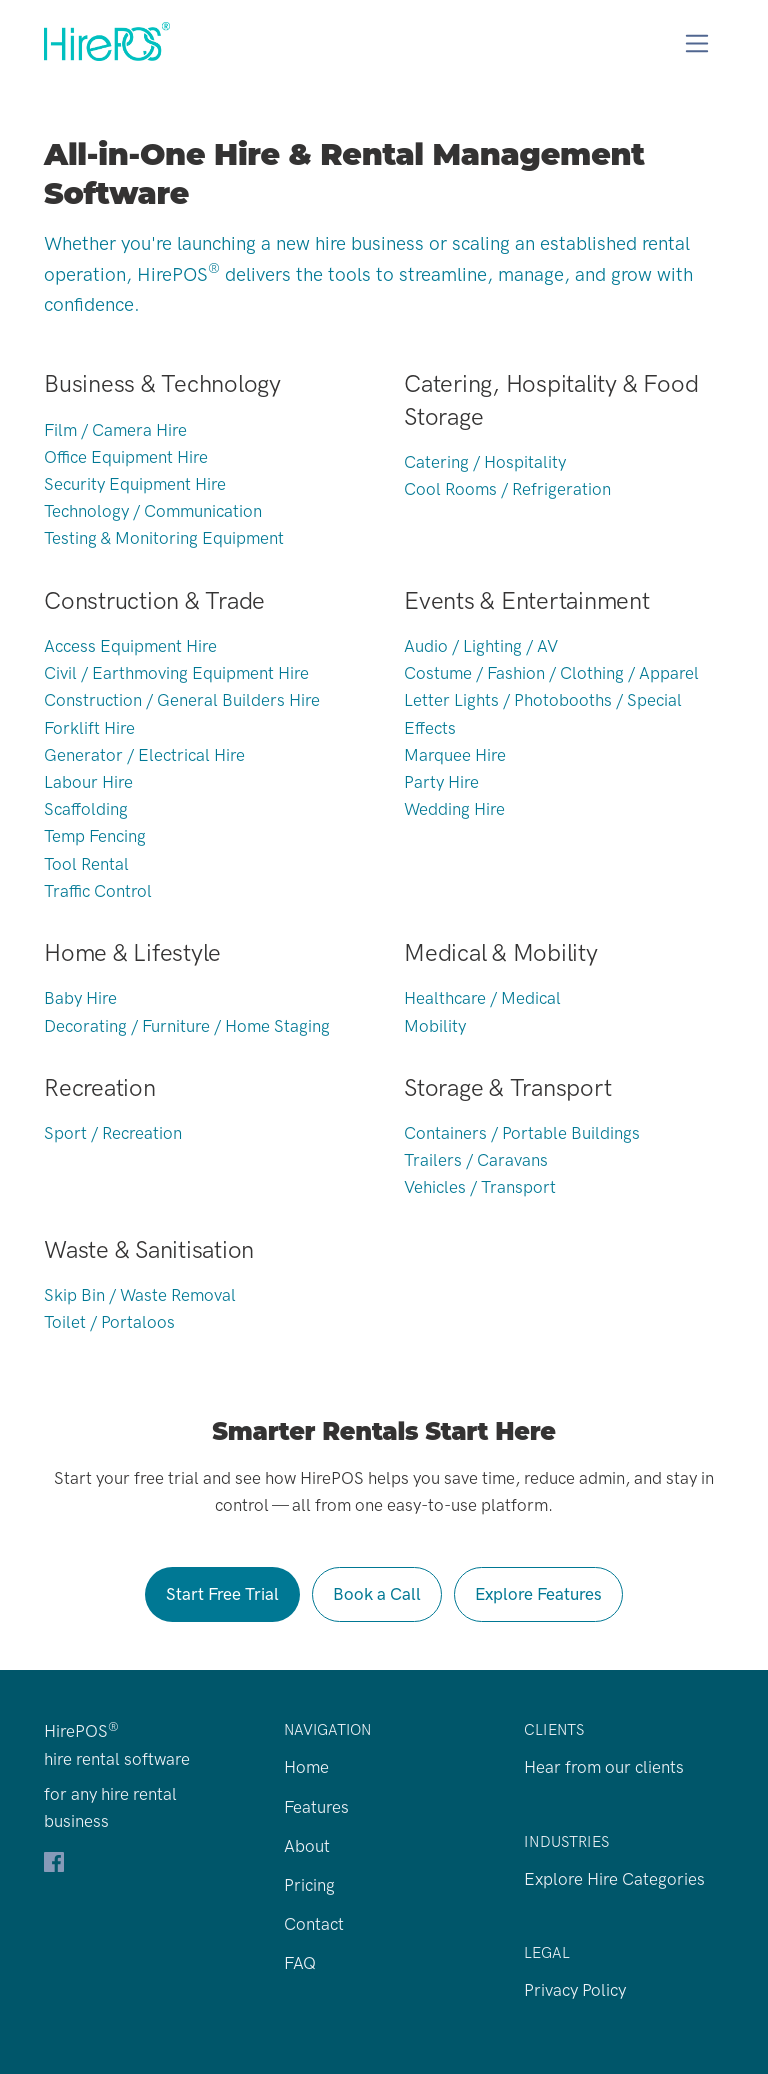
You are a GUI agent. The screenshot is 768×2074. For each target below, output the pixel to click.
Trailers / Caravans (476, 1160)
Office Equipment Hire (126, 457)
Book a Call (377, 1594)
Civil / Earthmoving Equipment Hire (176, 673)
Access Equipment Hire (130, 646)
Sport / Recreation (113, 1133)
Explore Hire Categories (614, 1879)
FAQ (300, 1963)
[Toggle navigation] (697, 43)
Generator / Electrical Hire (144, 755)
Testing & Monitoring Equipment (164, 538)
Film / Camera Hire (115, 430)
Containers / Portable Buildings (522, 1133)
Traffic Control (98, 891)
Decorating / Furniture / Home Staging (187, 1026)
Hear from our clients (604, 1767)
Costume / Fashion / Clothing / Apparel (551, 673)
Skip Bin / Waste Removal (140, 1295)
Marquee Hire (455, 755)
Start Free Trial (222, 1594)
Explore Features (538, 1594)
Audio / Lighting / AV (481, 646)
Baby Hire (80, 998)
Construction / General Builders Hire (182, 700)
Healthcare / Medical (482, 998)
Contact (314, 1924)
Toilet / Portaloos (109, 1322)
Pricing (309, 1885)
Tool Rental (86, 864)
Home (306, 1767)
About (307, 1846)
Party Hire (441, 782)
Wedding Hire (454, 809)
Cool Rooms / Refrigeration (507, 489)
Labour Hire (88, 782)
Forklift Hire (89, 728)
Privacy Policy (575, 1990)
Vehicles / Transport (480, 1187)
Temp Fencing (95, 836)
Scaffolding (86, 809)
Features (316, 1807)
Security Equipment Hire (135, 484)
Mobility (435, 1026)
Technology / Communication (153, 511)
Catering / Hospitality (485, 462)
